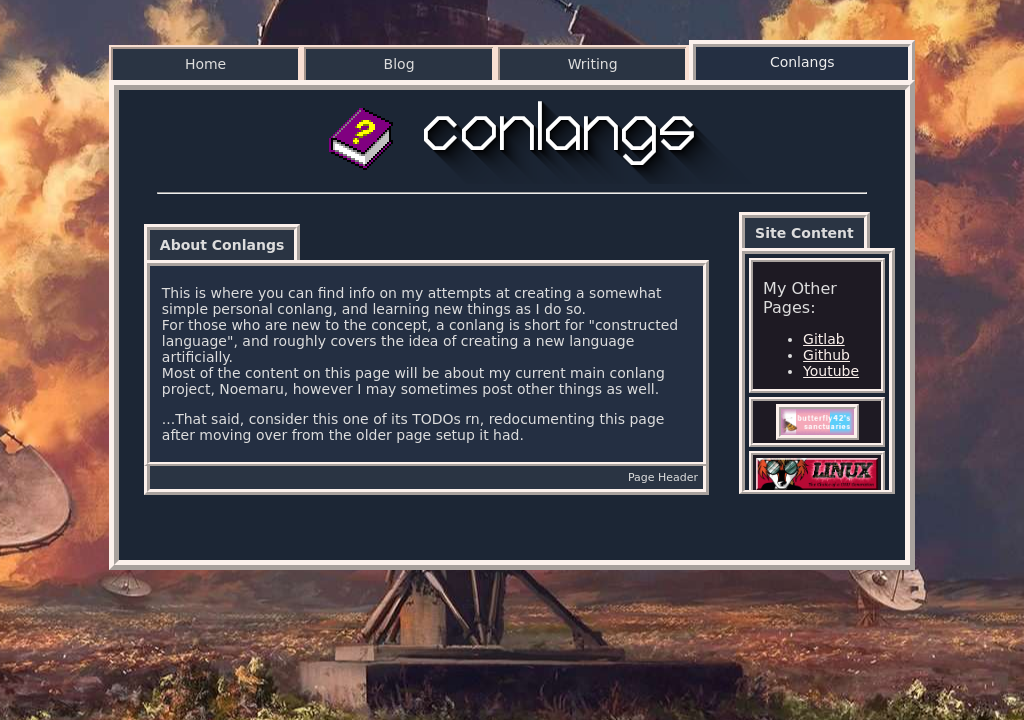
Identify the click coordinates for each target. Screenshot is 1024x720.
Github (826, 355)
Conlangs (802, 62)
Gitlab (824, 339)
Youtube (831, 371)
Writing (593, 64)
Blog (399, 64)
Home (205, 64)
